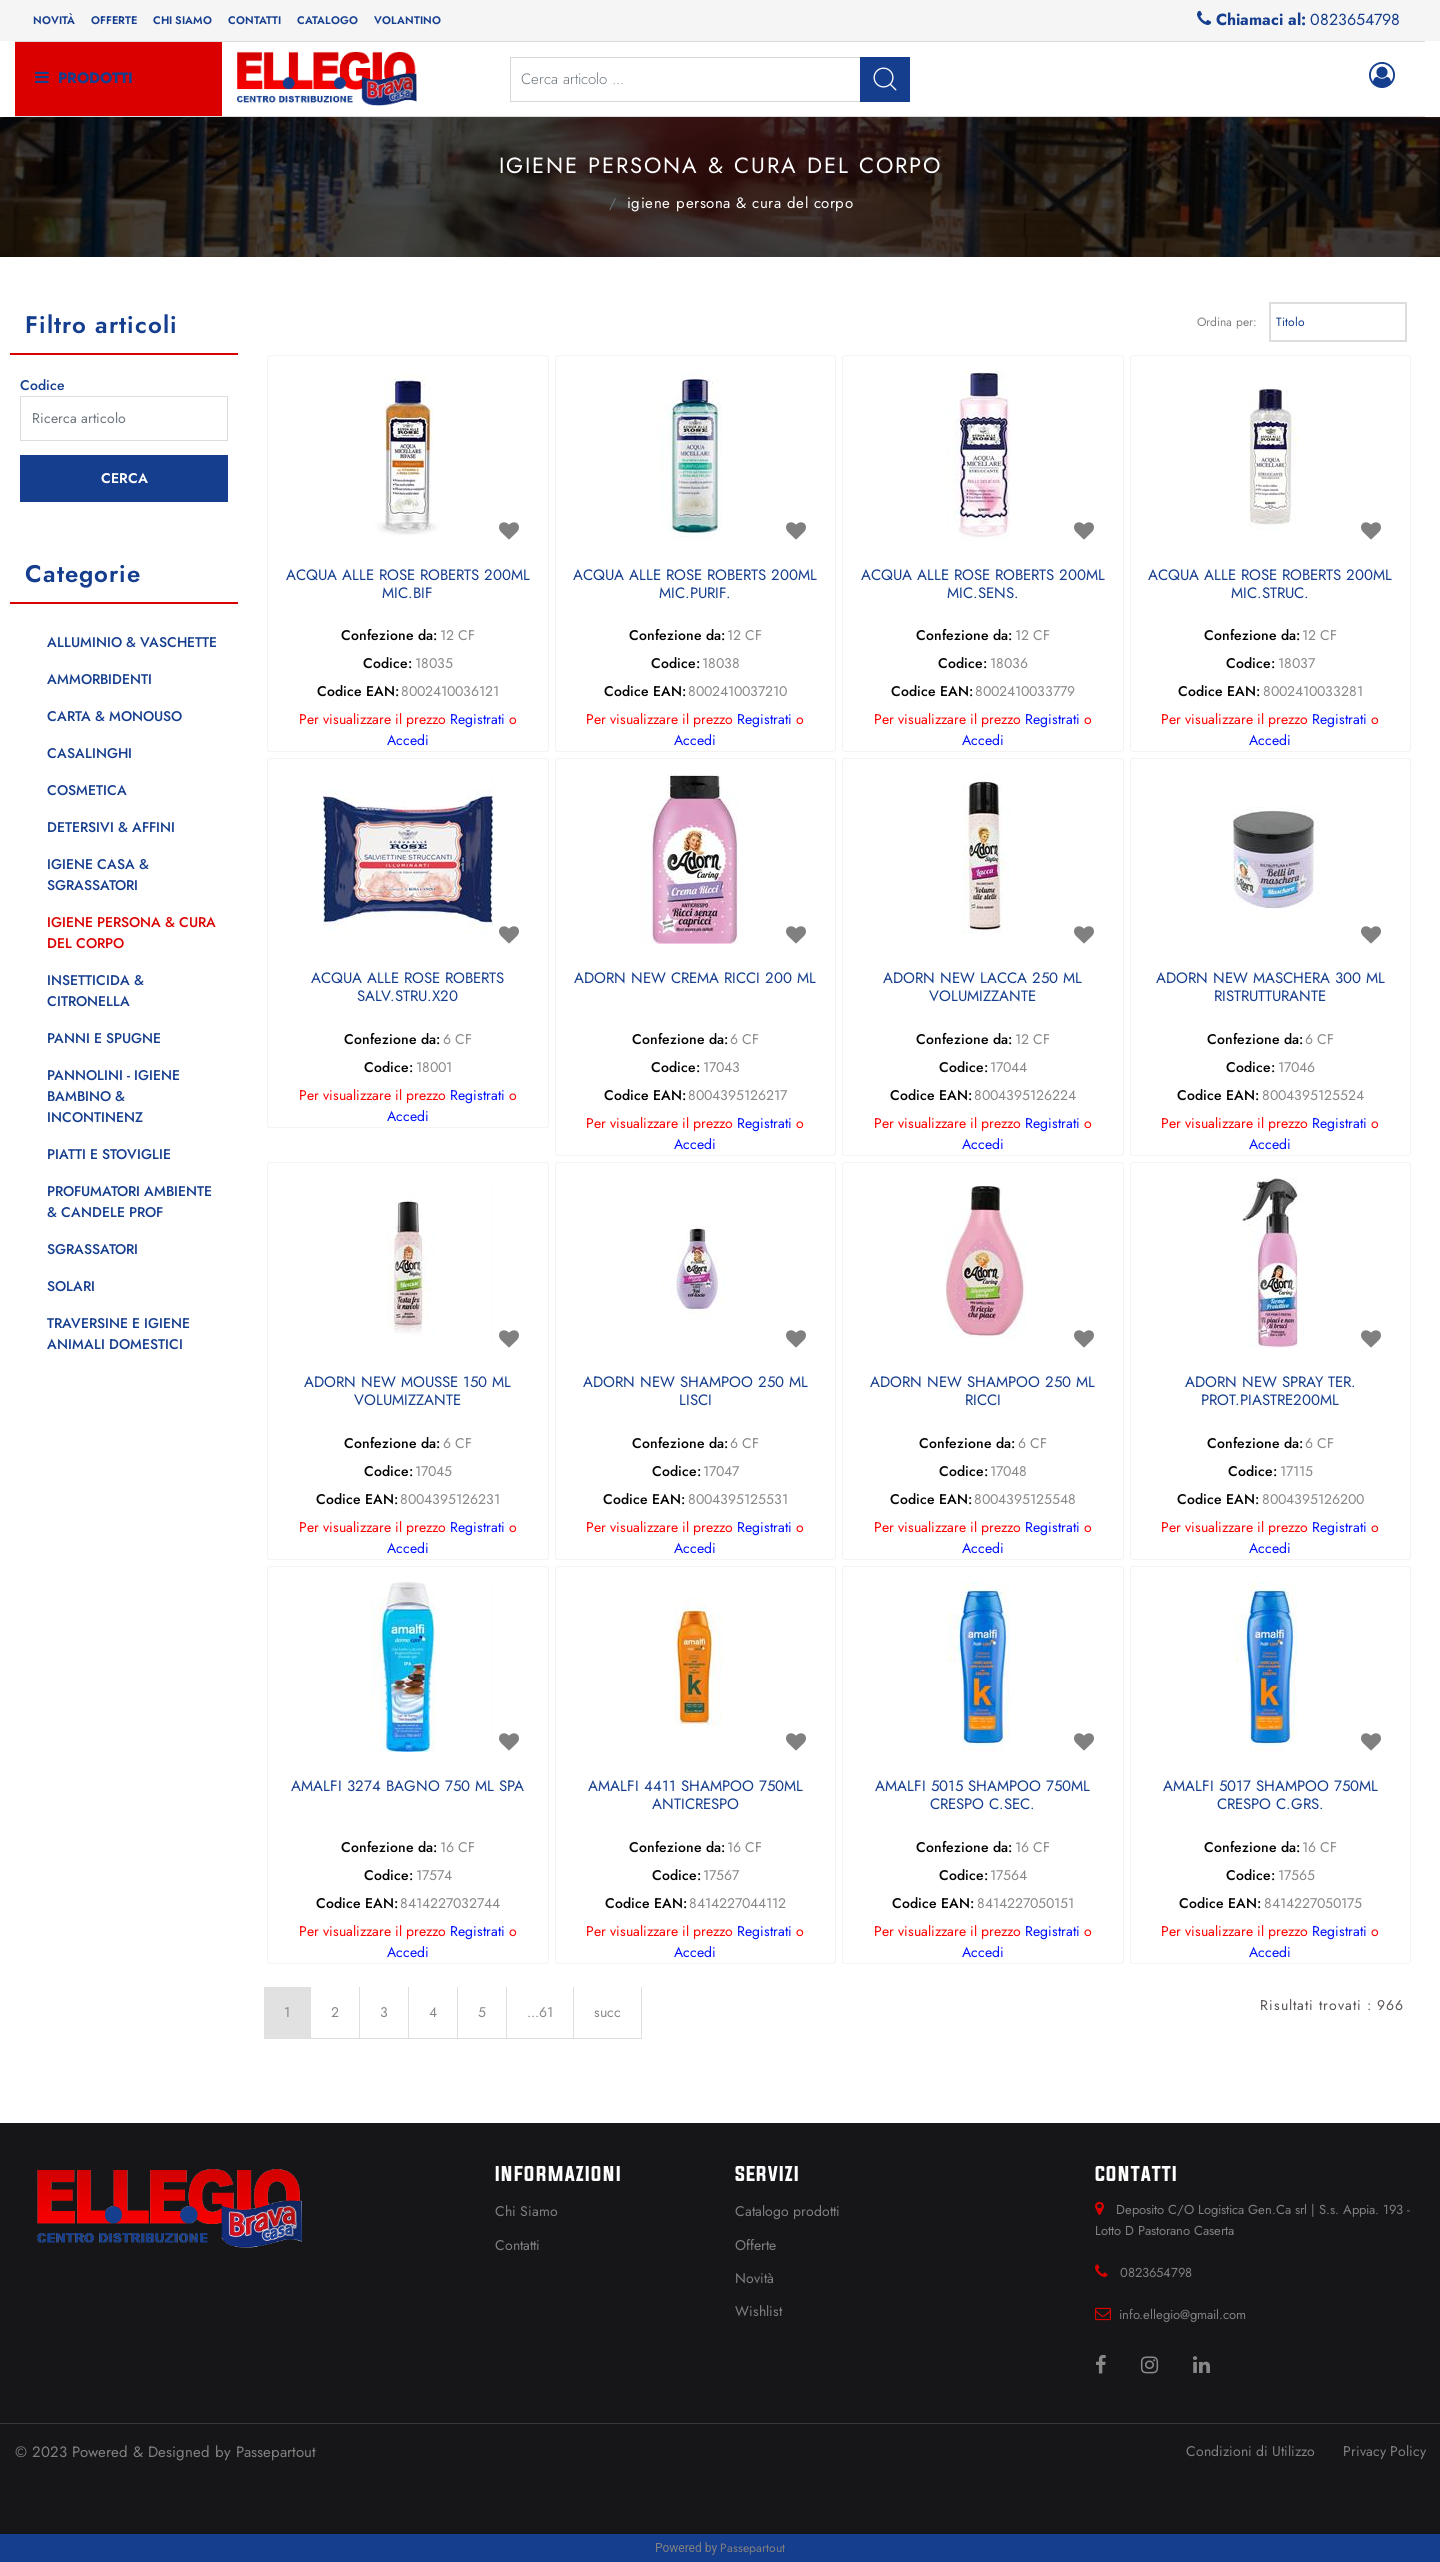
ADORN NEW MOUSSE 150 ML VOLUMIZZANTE (407, 1392)
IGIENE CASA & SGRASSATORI (98, 874)
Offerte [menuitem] (114, 20)
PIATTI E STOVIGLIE (109, 1154)
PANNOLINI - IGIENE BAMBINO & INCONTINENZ (113, 1096)
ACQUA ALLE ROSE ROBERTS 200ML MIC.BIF (408, 585)
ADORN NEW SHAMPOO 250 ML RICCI (982, 1392)
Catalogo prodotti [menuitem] (787, 2211)
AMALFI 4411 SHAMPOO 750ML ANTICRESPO (695, 1796)
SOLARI (71, 1286)
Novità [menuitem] (54, 20)
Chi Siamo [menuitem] (526, 2211)
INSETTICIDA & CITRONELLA (95, 990)
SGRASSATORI (92, 1249)
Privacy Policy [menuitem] (1384, 2451)
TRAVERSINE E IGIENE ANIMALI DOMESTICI (118, 1333)
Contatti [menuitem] (254, 20)
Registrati (477, 719)
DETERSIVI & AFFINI (111, 827)
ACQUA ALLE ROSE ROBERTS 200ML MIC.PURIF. (695, 585)
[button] (885, 79)
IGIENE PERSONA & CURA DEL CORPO (740, 203)
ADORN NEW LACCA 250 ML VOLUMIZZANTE (982, 988)
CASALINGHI (89, 753)
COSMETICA (87, 790)
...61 (540, 2012)
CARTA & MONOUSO (114, 716)
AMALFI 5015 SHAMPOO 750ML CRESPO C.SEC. (982, 1796)
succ (607, 2012)
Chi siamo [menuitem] (182, 20)
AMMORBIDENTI (99, 679)
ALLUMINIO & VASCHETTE (132, 642)
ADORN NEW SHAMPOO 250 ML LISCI (695, 1392)
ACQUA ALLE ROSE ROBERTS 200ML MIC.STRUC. (1270, 585)
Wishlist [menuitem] (758, 2311)
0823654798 (1355, 19)
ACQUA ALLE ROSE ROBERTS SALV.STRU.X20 (407, 988)
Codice (42, 385)
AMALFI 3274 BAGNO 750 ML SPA (407, 1787)
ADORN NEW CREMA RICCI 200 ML (695, 979)
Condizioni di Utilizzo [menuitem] (1250, 2451)
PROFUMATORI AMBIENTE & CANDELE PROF (129, 1201)
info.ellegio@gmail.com (1182, 2314)
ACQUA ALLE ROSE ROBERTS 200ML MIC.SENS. (983, 585)
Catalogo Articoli (587, 201)
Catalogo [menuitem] (327, 20)
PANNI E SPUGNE (104, 1038)
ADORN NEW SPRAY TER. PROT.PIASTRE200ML (1270, 1392)
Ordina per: (1227, 322)
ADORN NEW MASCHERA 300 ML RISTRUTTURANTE (1270, 988)
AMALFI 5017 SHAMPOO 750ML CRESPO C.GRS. (1270, 1796)
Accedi (408, 740)
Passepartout (276, 2452)
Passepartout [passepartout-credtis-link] (752, 2548)
